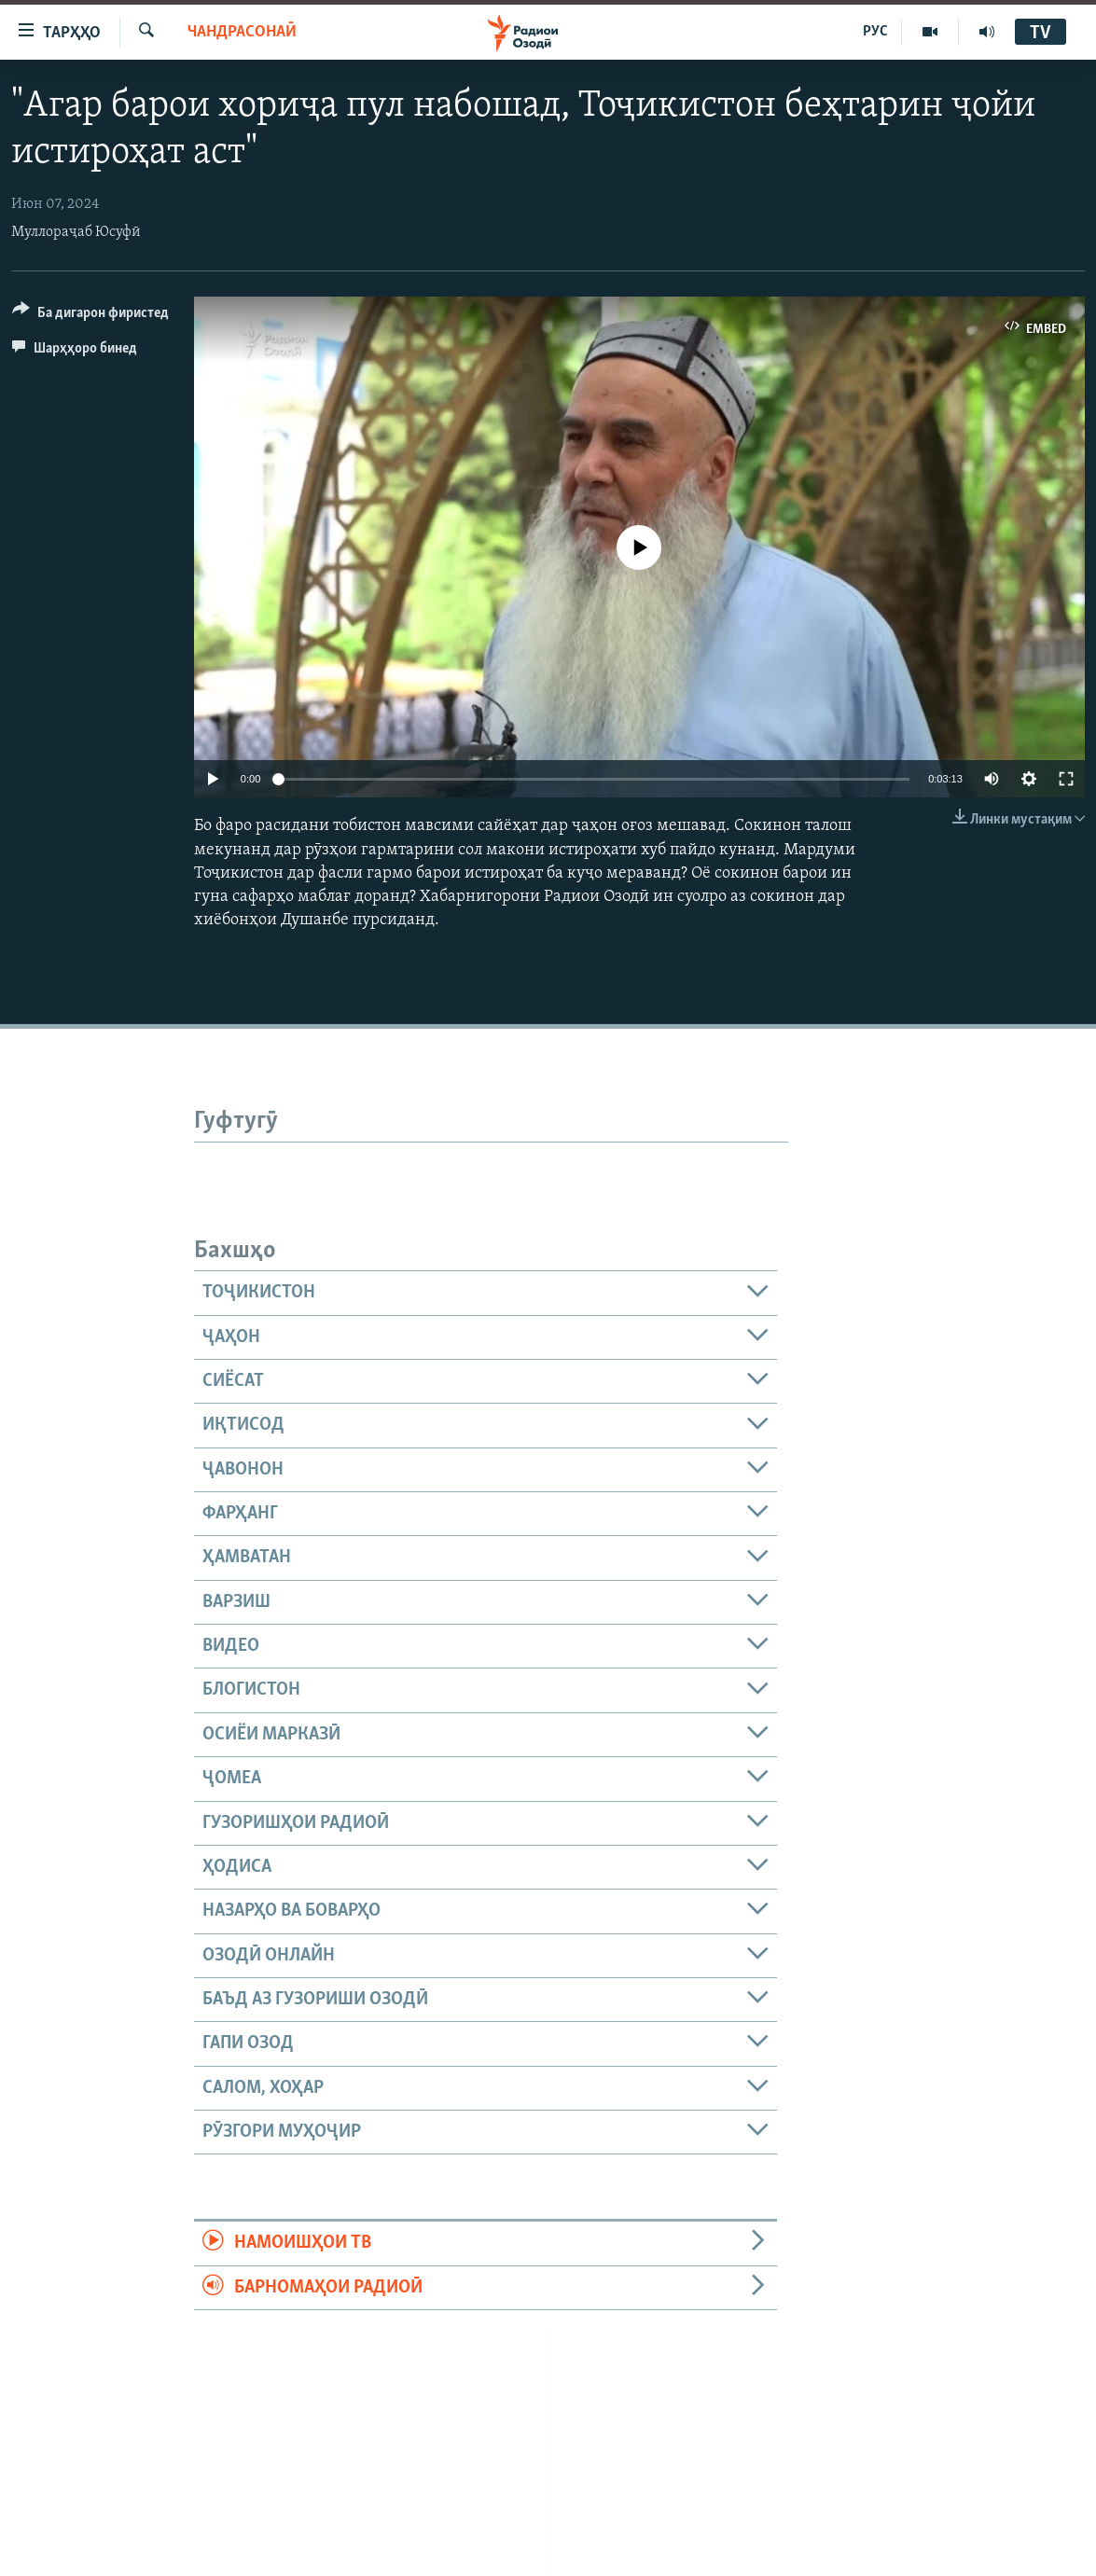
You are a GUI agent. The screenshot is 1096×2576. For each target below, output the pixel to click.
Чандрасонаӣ (242, 32)
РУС (875, 31)
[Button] (90, 316)
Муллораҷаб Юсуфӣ (76, 232)
